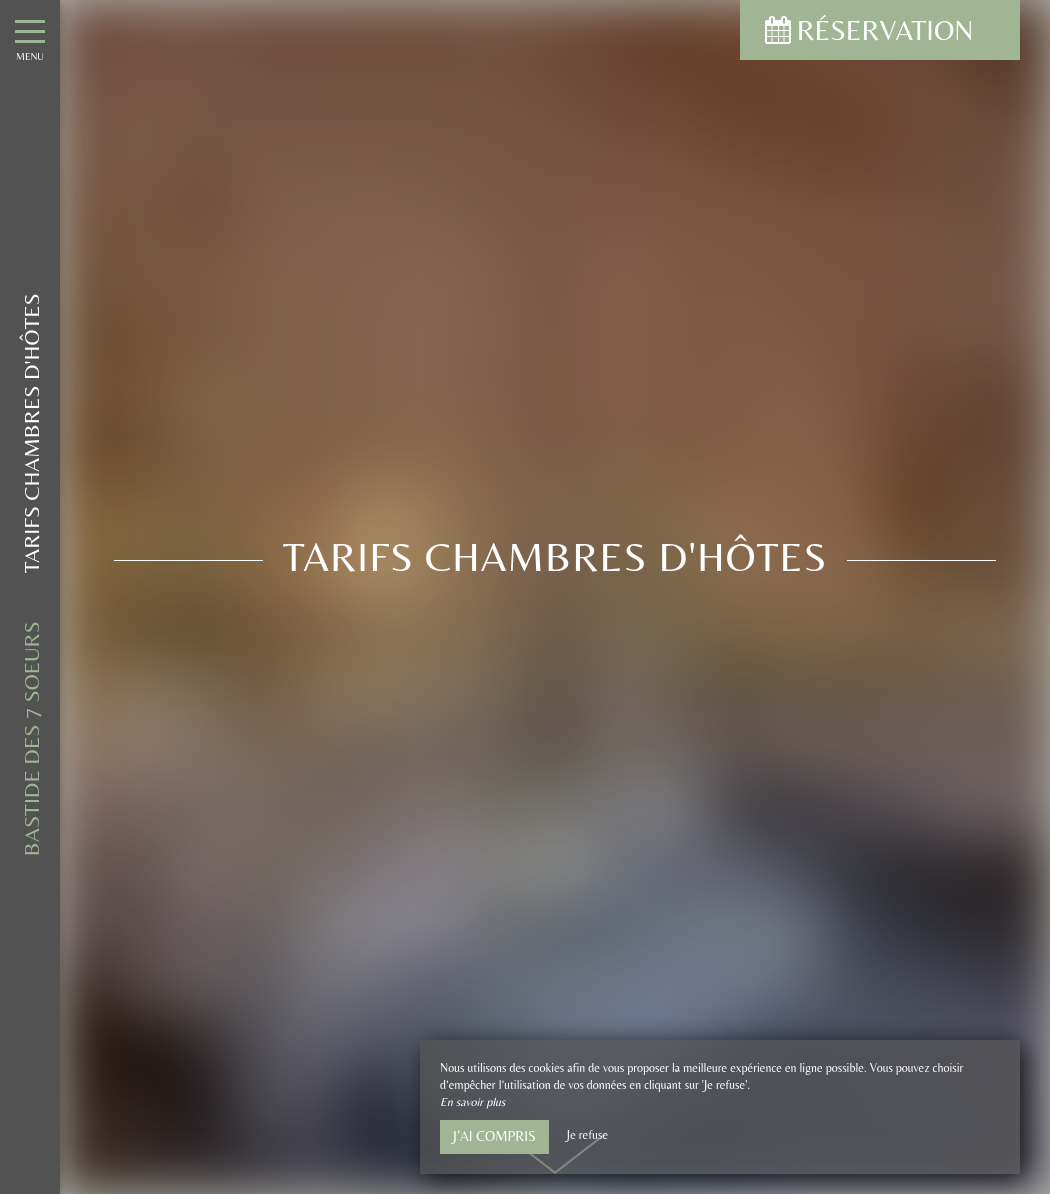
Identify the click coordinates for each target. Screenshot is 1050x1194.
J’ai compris (494, 1136)
